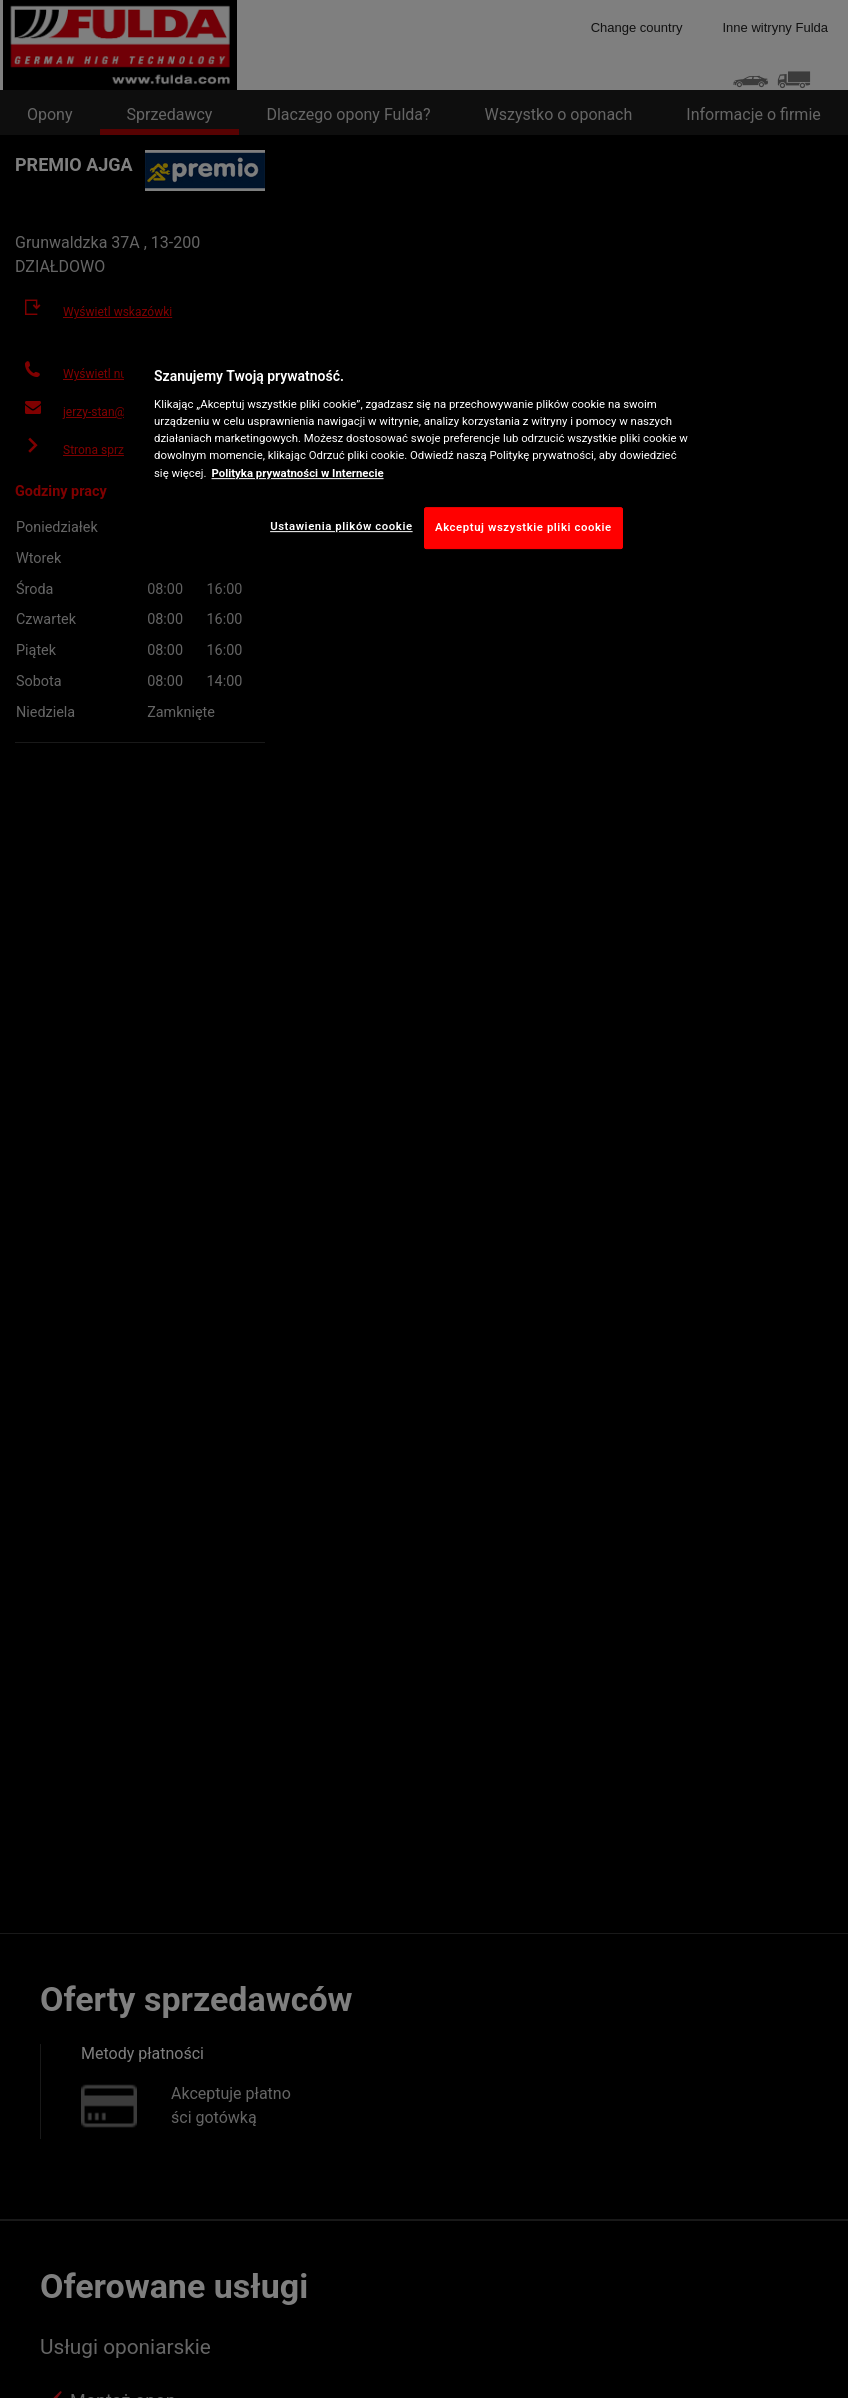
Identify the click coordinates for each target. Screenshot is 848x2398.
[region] (424, 453)
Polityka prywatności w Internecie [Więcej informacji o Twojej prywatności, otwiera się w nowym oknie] (298, 473)
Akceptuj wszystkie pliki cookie (523, 527)
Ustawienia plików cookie (341, 526)
